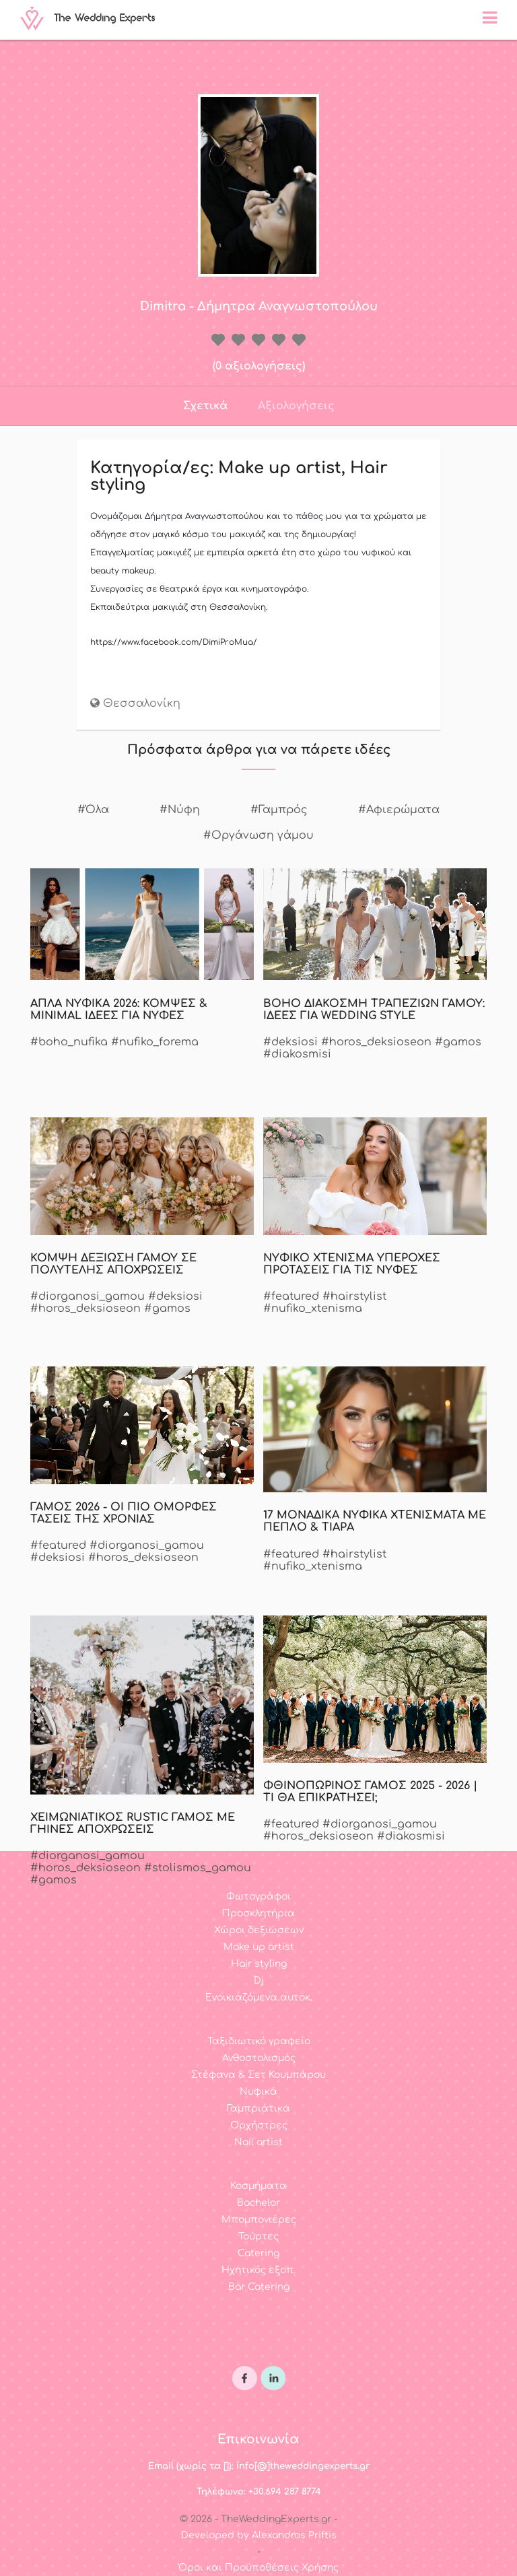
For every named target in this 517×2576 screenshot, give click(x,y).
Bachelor (258, 2203)
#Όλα (93, 810)
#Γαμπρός (279, 810)
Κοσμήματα (258, 2186)
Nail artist (258, 2142)
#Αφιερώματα (399, 810)
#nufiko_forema (155, 1042)
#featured (291, 1296)
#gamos (458, 1042)
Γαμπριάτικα (258, 2108)
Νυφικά (258, 2092)
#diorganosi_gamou (87, 1296)
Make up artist (258, 1947)
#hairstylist (354, 1296)
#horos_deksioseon (376, 1042)
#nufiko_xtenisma (312, 1308)
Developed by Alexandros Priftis (259, 2535)
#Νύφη (180, 810)
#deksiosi (290, 1042)
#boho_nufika (69, 1042)
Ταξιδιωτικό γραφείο (258, 2041)
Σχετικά (205, 406)
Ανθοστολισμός (259, 2058)
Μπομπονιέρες (258, 2220)
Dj (259, 1981)
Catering (258, 2253)
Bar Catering (258, 2287)
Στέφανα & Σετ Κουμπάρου (258, 2075)
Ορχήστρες (258, 2125)
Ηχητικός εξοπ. (258, 2270)
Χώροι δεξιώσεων (259, 1930)
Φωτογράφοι (258, 1896)
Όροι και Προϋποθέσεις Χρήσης (258, 2568)
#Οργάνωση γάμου (258, 835)
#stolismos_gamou (197, 1868)
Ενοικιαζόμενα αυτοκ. (258, 1997)
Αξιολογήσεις (296, 406)
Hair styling (259, 1964)
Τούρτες (258, 2236)
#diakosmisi (297, 1054)
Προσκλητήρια (258, 1913)
